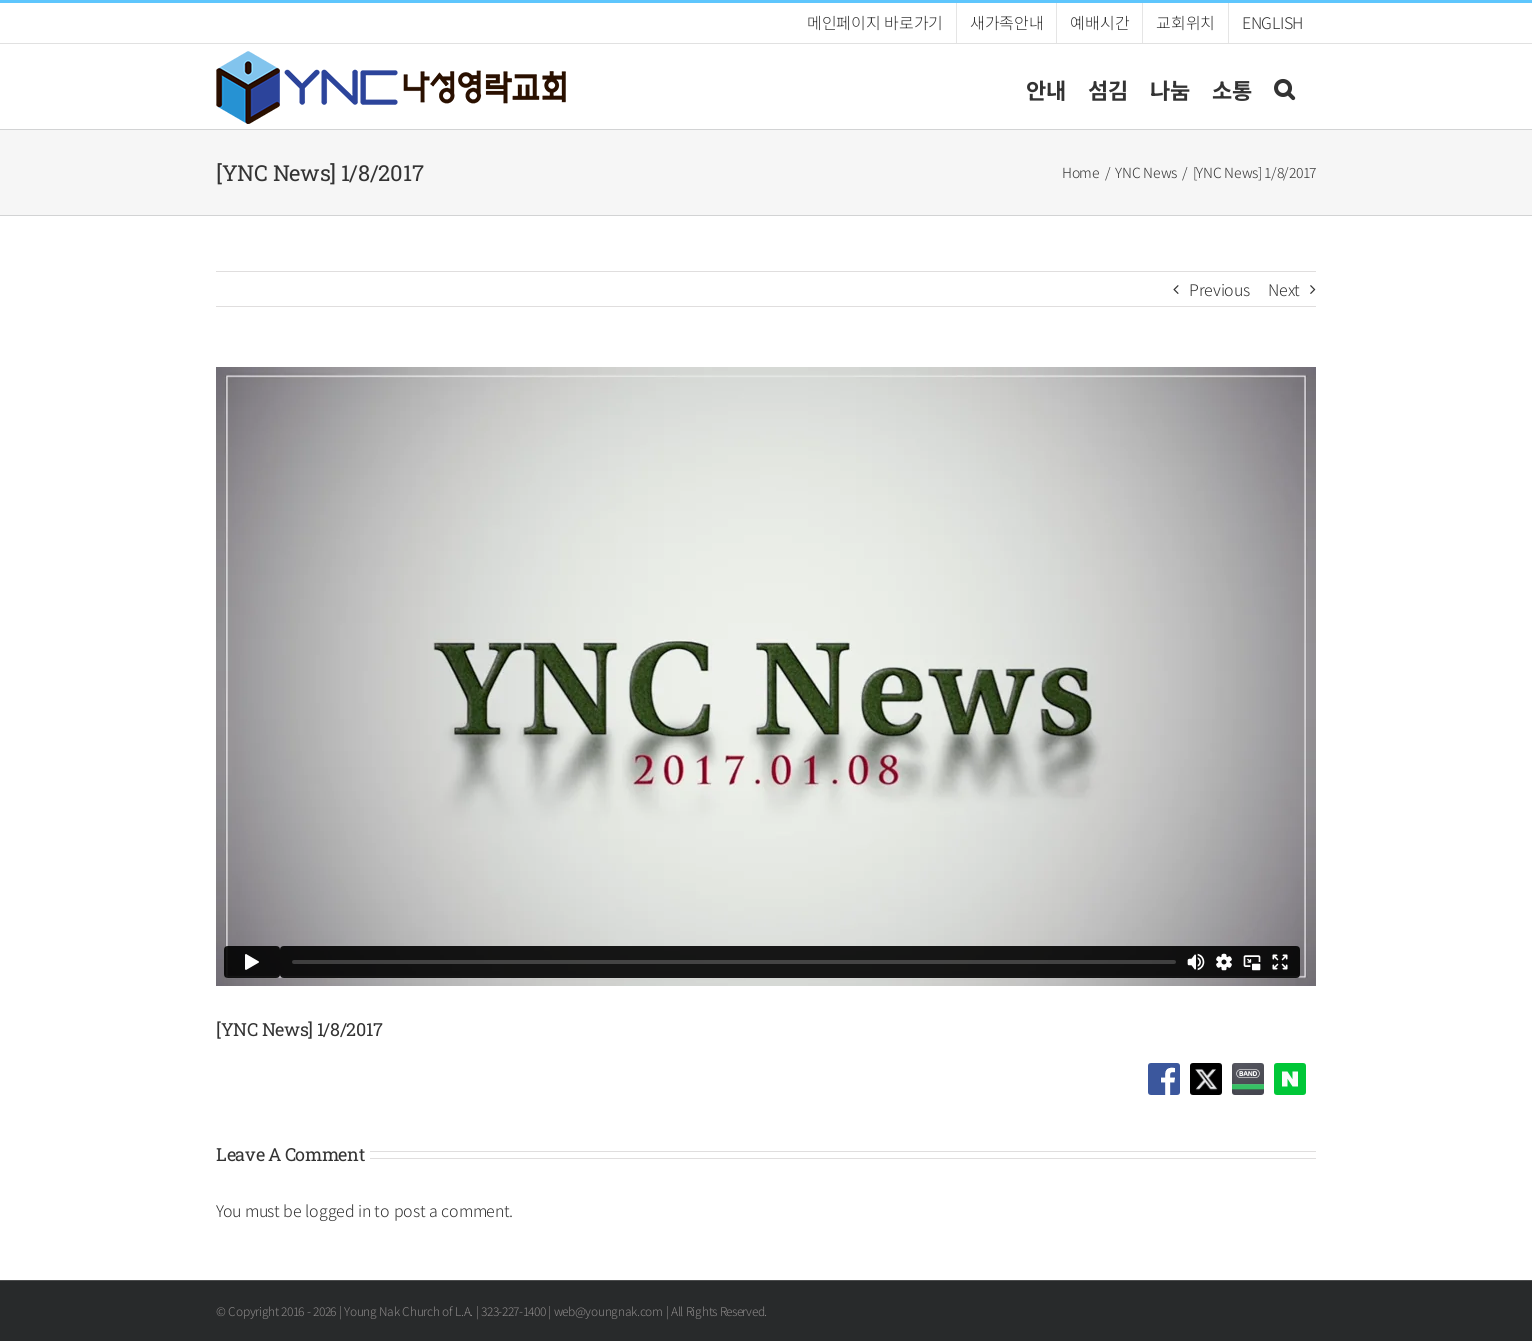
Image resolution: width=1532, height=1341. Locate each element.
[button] (1284, 86)
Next (1284, 289)
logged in (337, 1210)
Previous (1219, 289)
